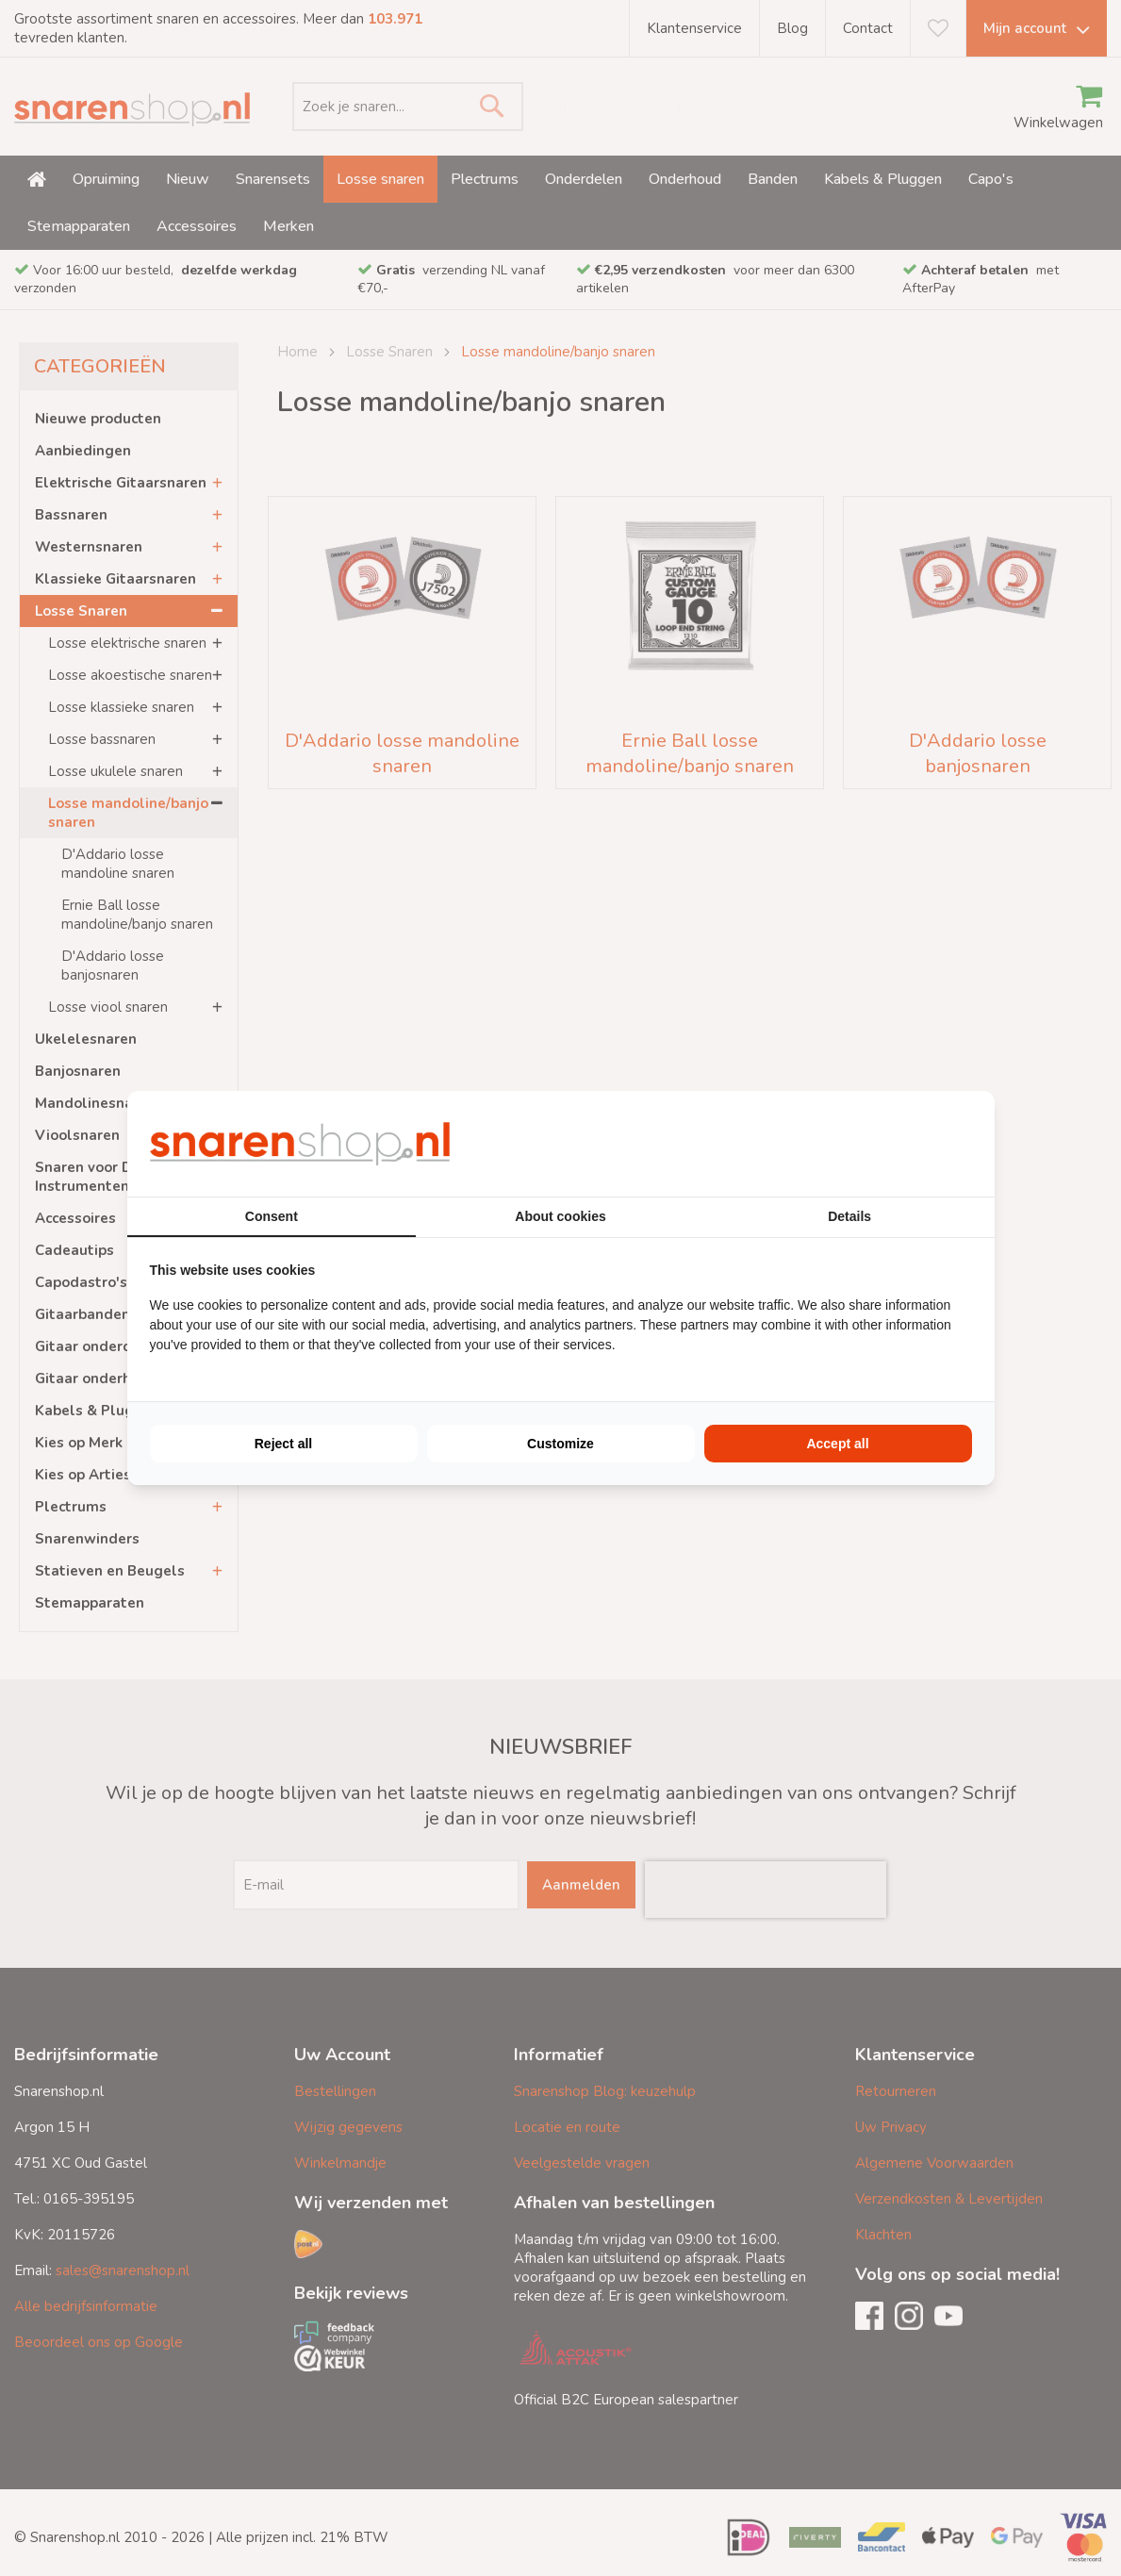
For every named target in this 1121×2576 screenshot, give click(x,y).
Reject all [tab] (283, 1443)
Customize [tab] (560, 1443)
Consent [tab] (271, 1216)
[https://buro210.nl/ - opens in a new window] (901, 1144)
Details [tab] (849, 1216)
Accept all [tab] (837, 1443)
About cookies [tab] (560, 1216)
